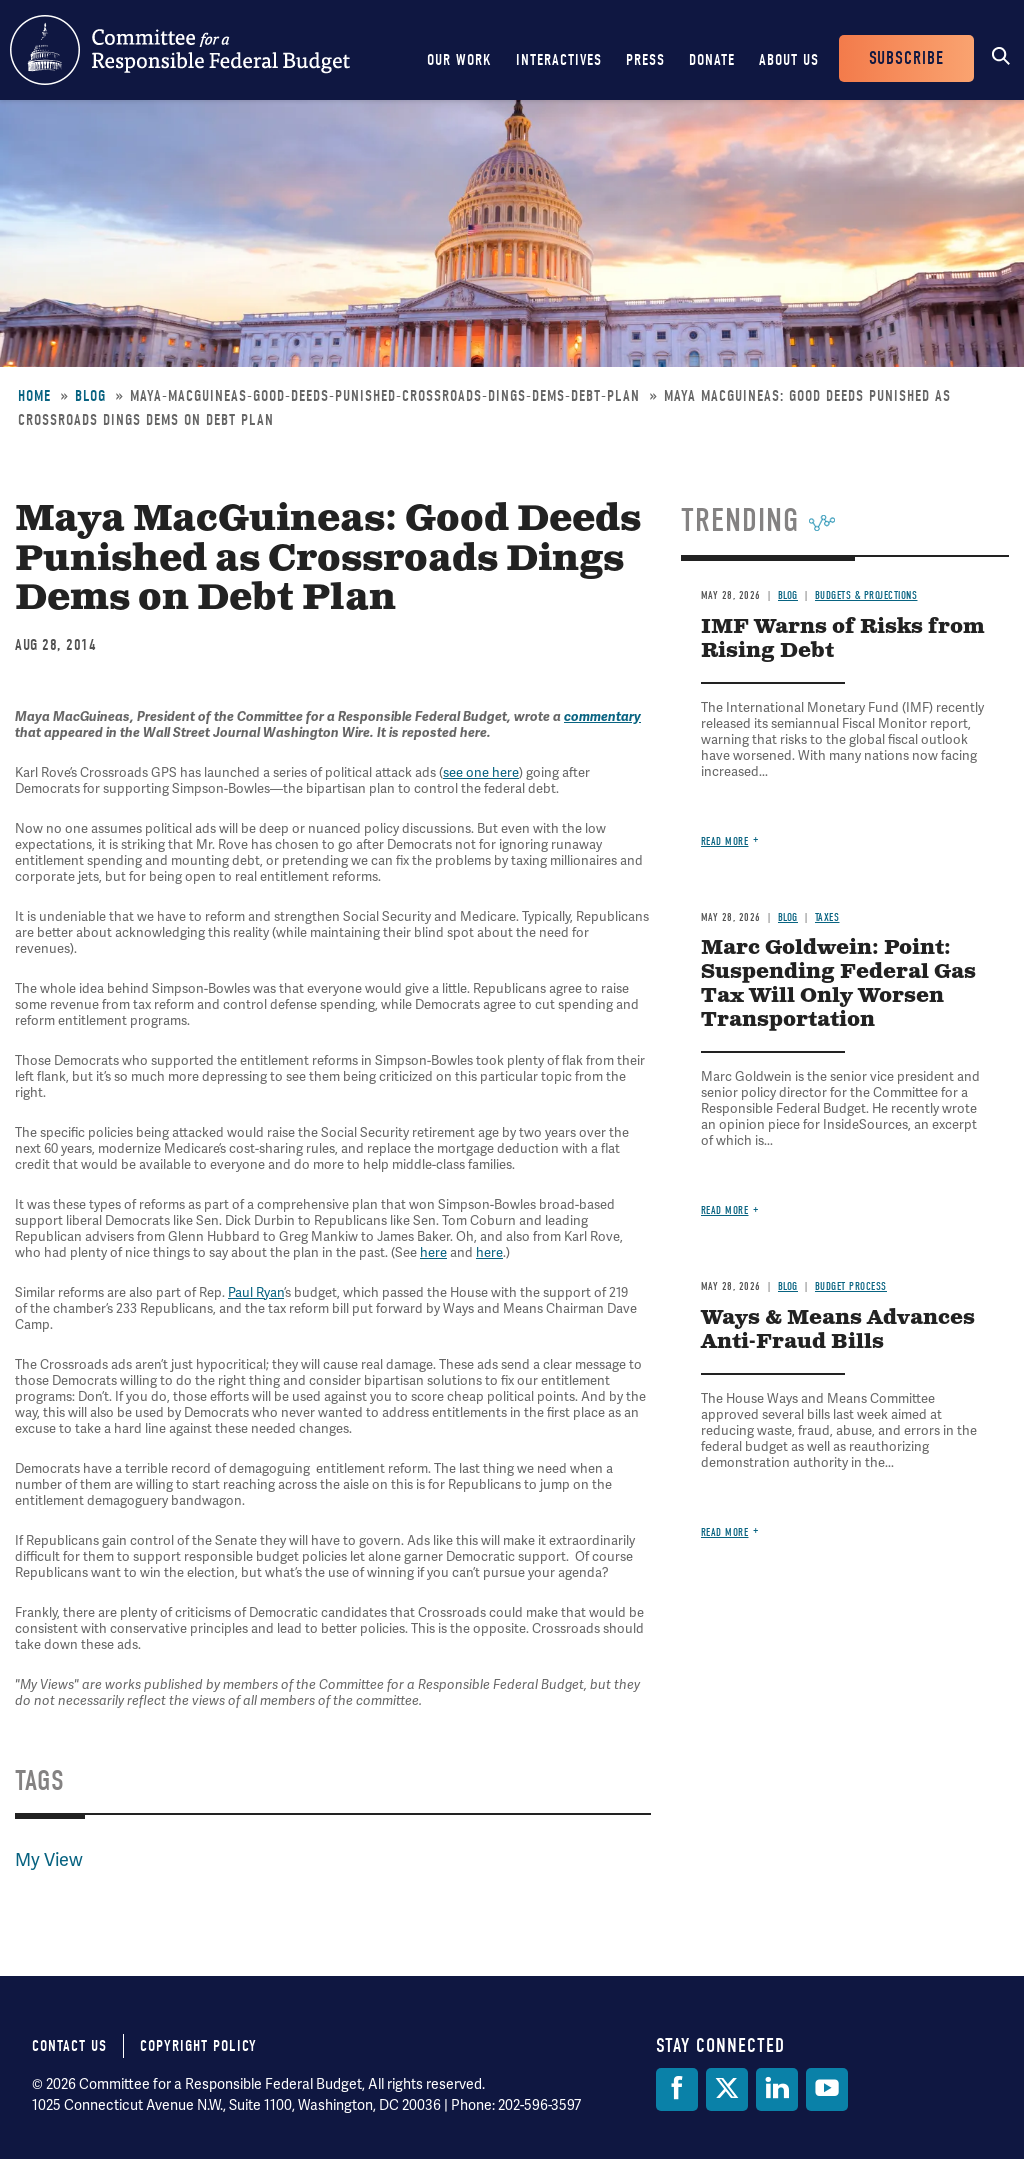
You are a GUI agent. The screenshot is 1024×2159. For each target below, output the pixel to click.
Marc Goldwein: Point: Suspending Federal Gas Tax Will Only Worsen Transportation (838, 984)
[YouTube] (827, 2089)
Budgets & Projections (866, 595)
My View (49, 1860)
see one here (481, 773)
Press (645, 60)
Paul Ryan (256, 1293)
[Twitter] (727, 2089)
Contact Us (69, 2046)
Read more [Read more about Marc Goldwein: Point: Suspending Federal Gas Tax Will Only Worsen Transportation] (725, 1210)
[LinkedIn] (777, 2089)
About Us (789, 60)
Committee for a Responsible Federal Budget (180, 50)
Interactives (559, 60)
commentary (602, 717)
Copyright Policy (198, 2046)
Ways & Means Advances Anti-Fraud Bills (838, 1330)
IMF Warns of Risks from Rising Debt (843, 639)
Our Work (459, 60)
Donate (712, 60)
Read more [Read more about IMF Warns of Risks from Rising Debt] (725, 841)
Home (34, 396)
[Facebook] (677, 2089)
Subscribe (906, 58)
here (433, 1253)
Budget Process (851, 1286)
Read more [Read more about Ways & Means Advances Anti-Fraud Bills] (725, 1532)
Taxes (827, 917)
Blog (90, 396)
